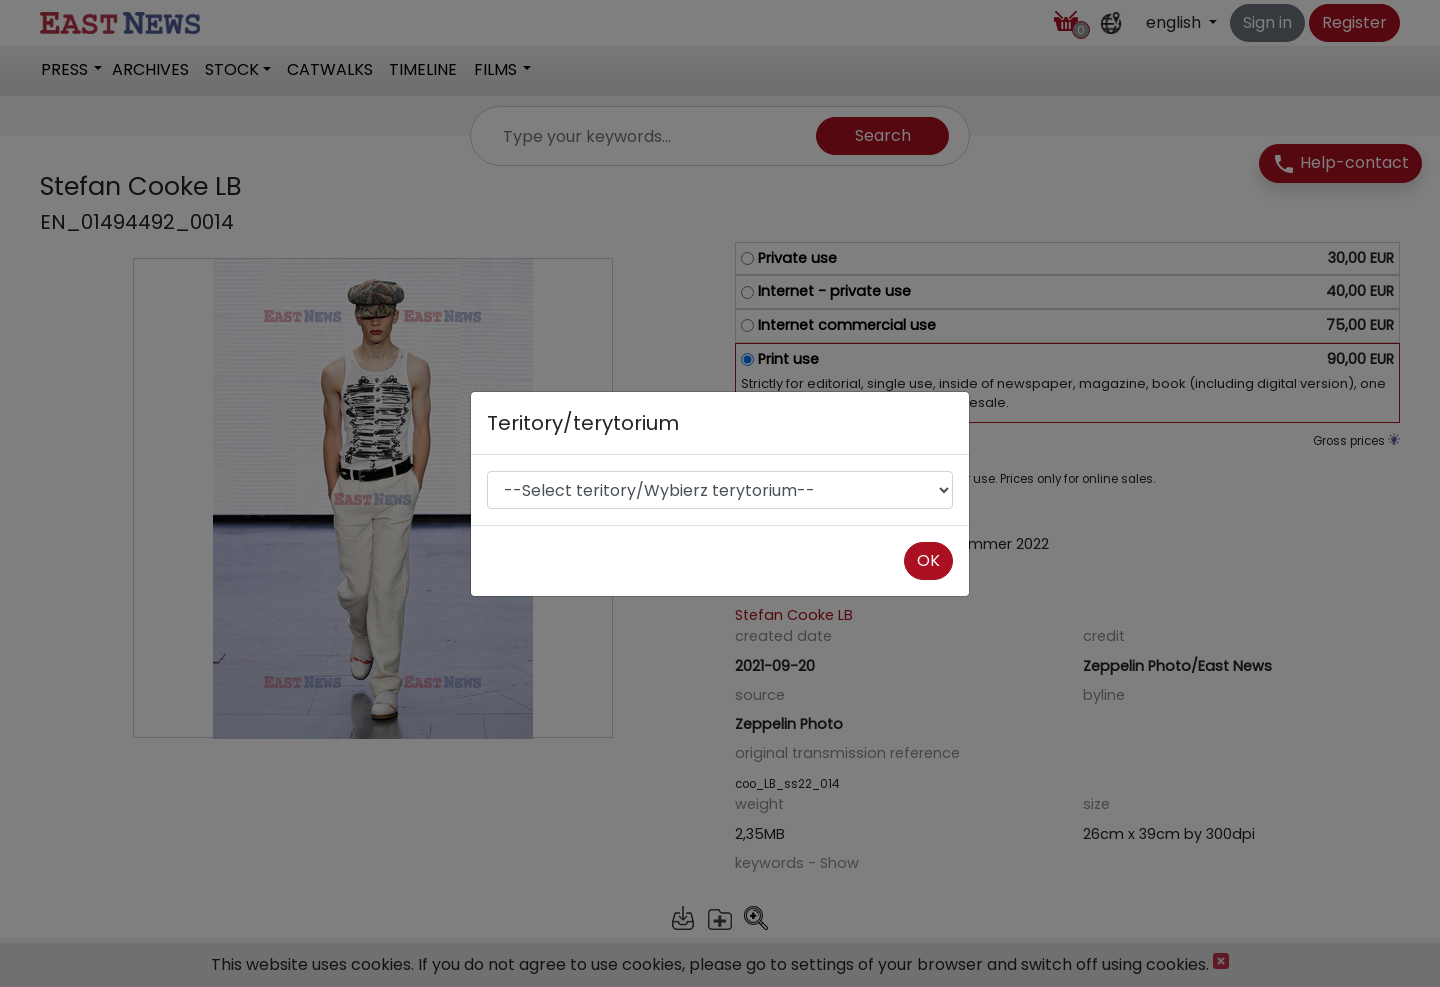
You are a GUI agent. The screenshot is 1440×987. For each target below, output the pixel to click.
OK (928, 560)
